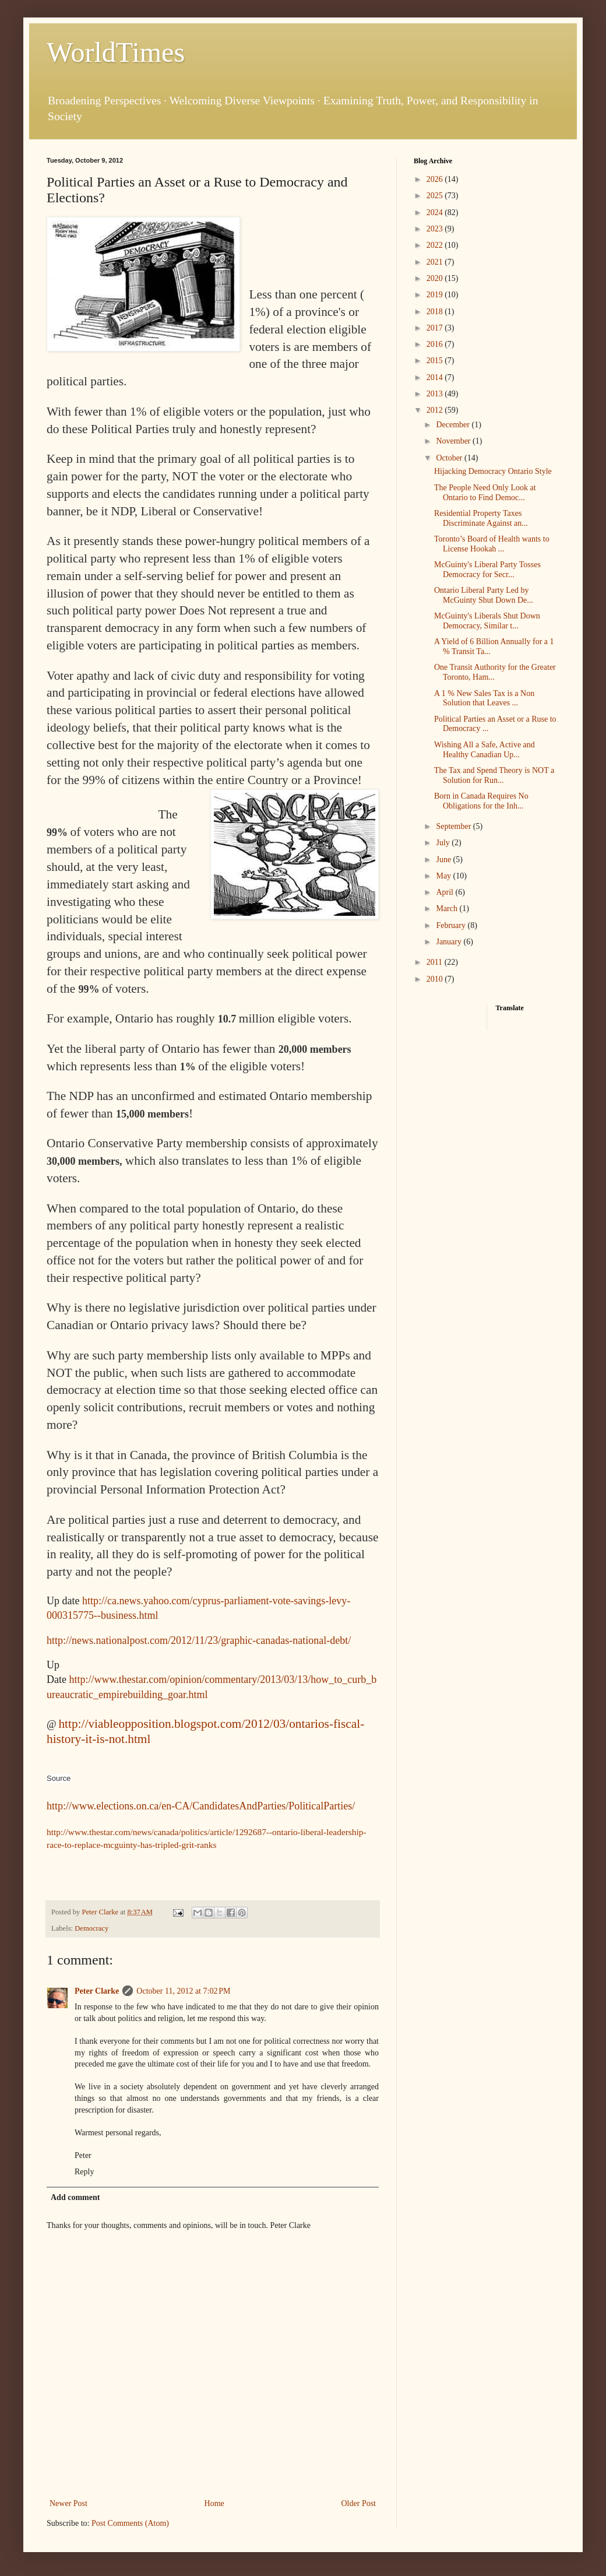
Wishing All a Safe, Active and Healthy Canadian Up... (484, 749)
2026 (436, 179)
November (454, 441)
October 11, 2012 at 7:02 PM (183, 1991)
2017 (436, 328)
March (447, 908)
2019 (436, 294)
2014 (436, 377)
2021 (436, 262)
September (454, 826)
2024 (436, 212)
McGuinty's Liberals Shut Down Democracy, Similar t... (487, 621)
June (444, 859)
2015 (436, 360)
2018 (436, 311)
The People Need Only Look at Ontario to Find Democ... (485, 492)
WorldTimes (116, 52)
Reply (84, 2171)
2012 (436, 410)
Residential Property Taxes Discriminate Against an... (481, 518)
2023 (436, 228)
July (444, 842)
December (453, 424)
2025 (436, 195)
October (450, 458)
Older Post (358, 2503)
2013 (436, 393)
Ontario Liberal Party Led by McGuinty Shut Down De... (483, 595)
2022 (436, 245)
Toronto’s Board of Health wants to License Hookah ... (491, 544)
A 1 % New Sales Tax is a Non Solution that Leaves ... (484, 698)
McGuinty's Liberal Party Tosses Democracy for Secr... (487, 569)
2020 (436, 278)
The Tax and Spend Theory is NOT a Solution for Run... (494, 775)
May (444, 875)
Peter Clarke (97, 1991)
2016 (436, 344)
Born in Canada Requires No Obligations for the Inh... (481, 801)
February (451, 925)
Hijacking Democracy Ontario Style (493, 471)
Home (214, 2503)
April (445, 892)
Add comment (75, 2197)
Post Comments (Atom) (130, 2523)
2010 (436, 979)
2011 (436, 962)
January (449, 941)
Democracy (91, 1928)
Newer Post (68, 2503)
